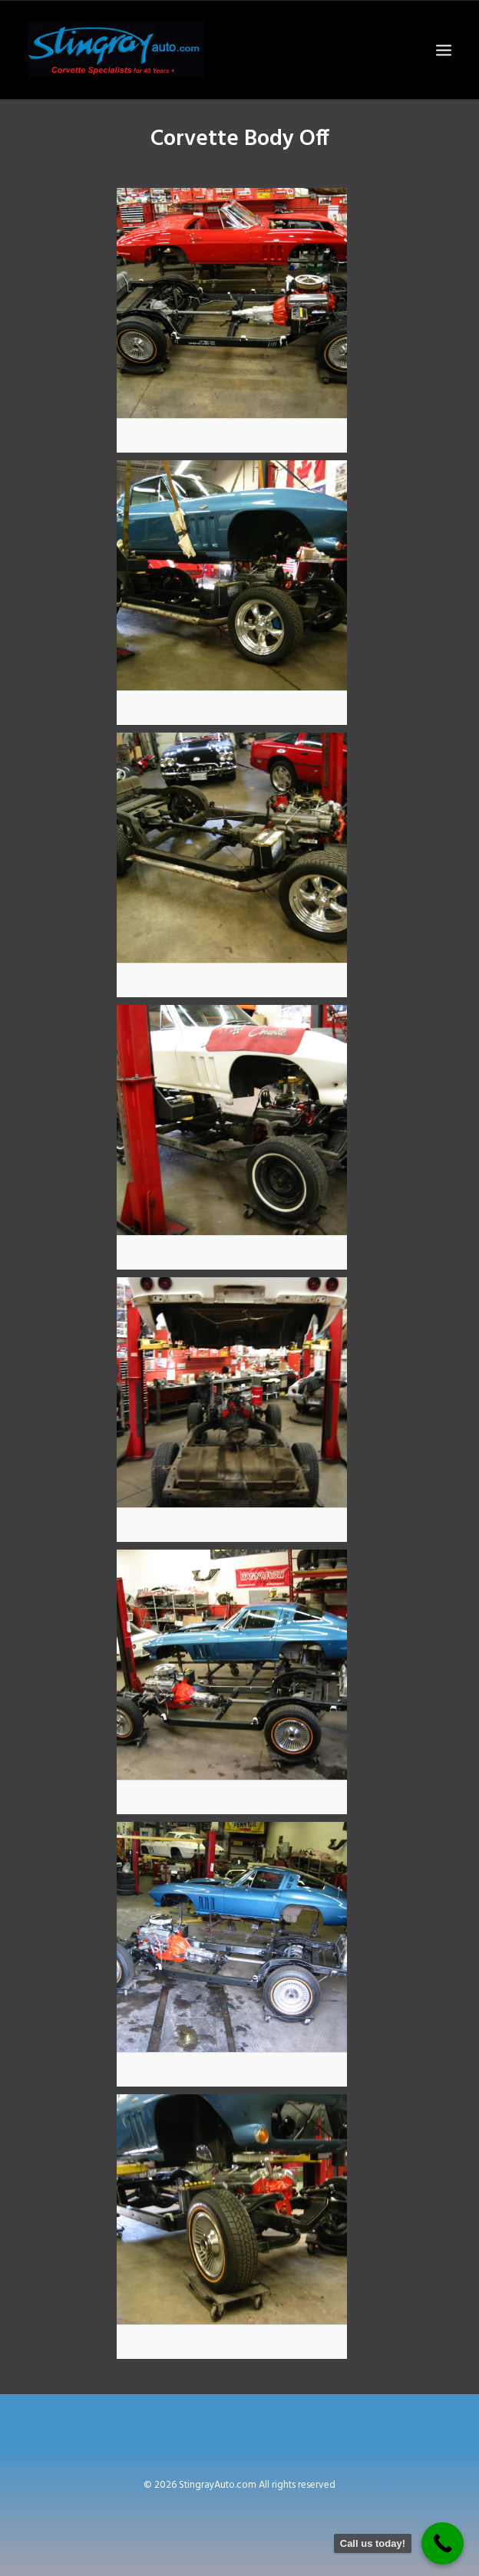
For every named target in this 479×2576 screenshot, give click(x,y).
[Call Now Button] (442, 2543)
